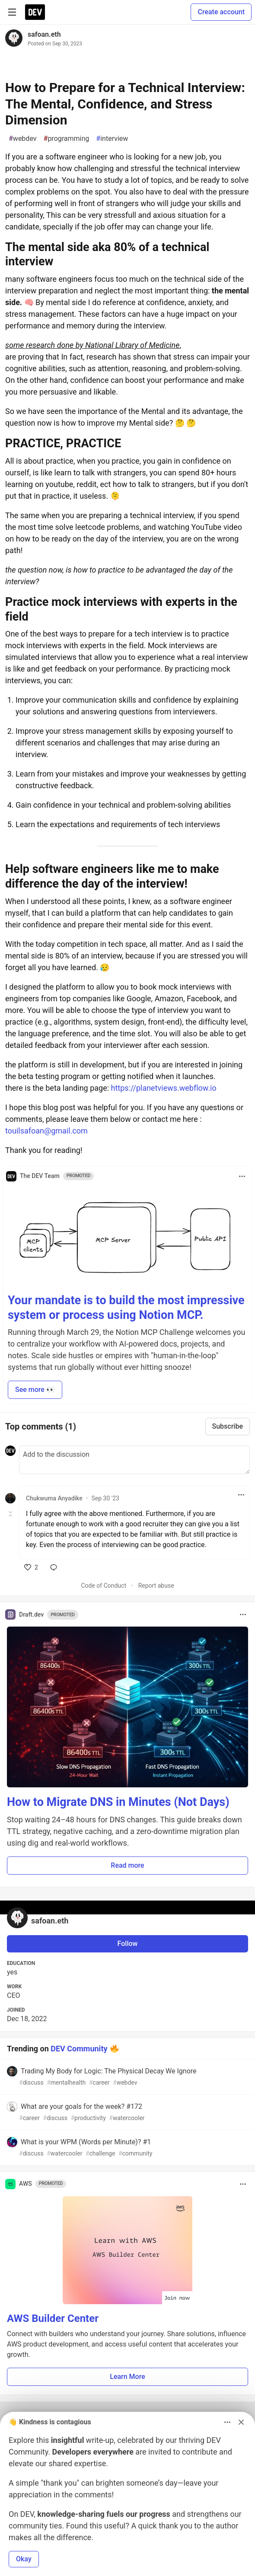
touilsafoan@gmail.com (46, 1130)
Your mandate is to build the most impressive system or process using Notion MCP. (126, 1307)
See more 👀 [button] (35, 1389)
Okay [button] (24, 2559)
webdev (23, 139)
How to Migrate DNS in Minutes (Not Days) (118, 1802)
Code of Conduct (103, 1585)
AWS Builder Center (53, 2318)
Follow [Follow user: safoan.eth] (128, 1943)
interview (112, 139)
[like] (31, 1567)
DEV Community (79, 2048)
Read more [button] (127, 1865)
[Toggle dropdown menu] (242, 1176)
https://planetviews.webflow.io (164, 1087)
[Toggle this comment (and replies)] (11, 1514)
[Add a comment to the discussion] (134, 1460)
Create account (221, 12)
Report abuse (156, 1585)
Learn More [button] (127, 2376)
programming (66, 139)
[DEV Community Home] (35, 12)
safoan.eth (44, 34)
